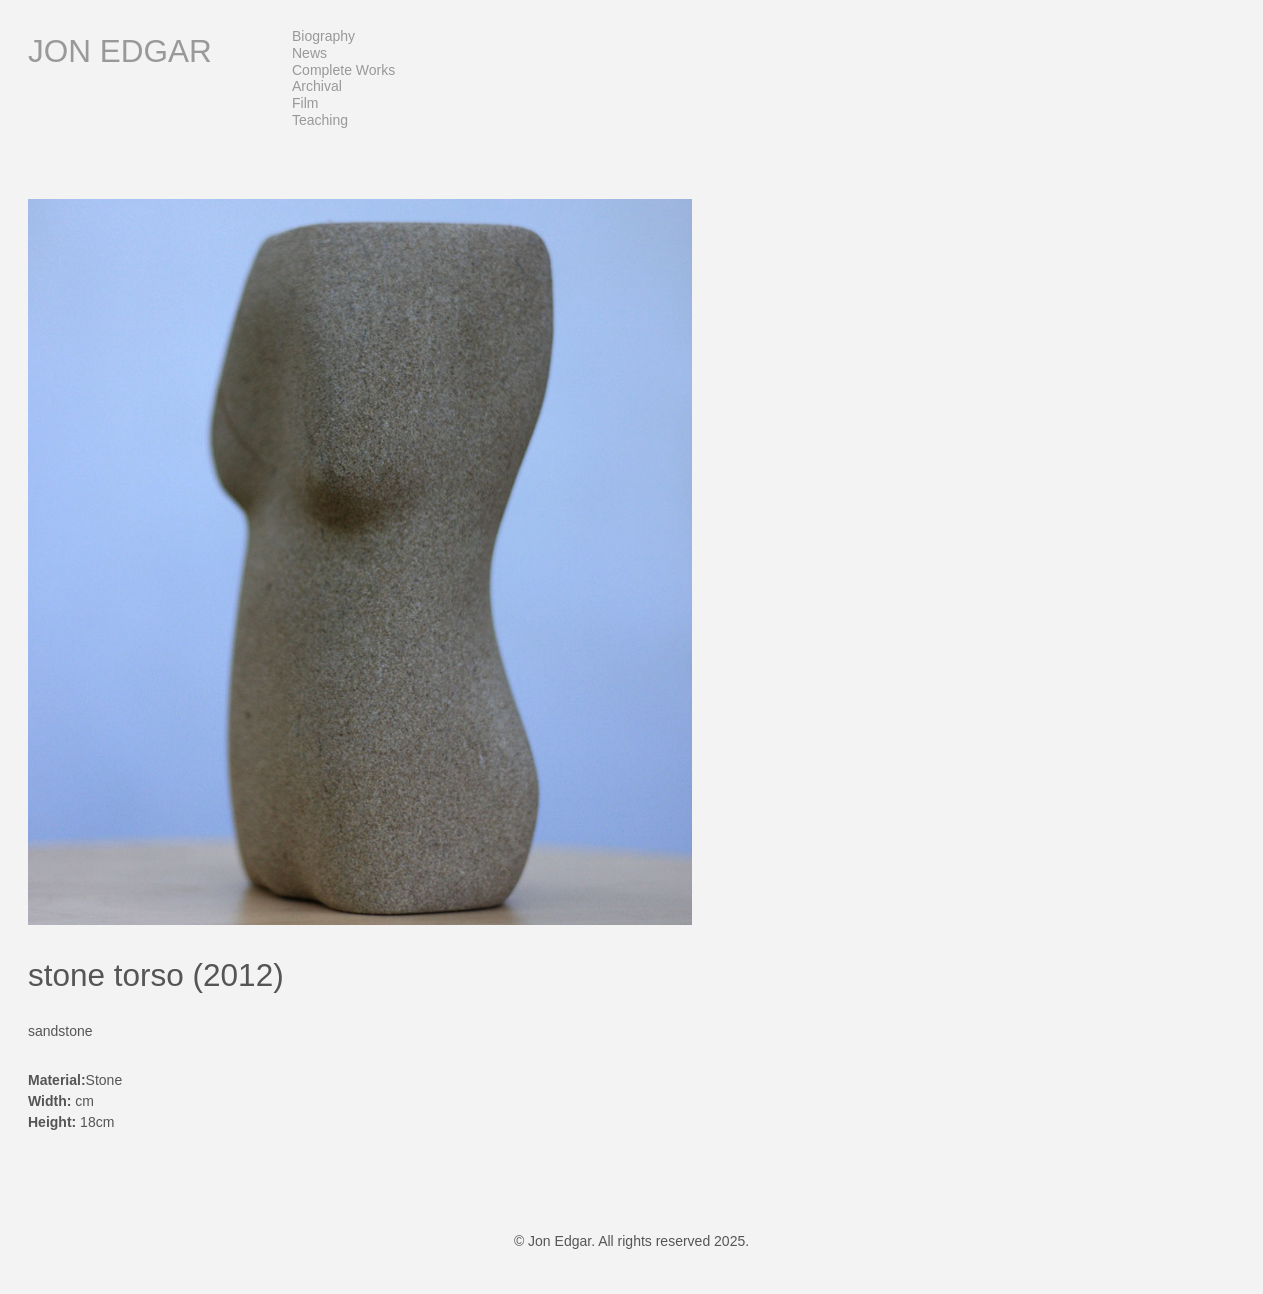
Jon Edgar (120, 51)
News (309, 53)
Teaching (320, 120)
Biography (323, 36)
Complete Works (343, 70)
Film (305, 103)
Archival (317, 86)
